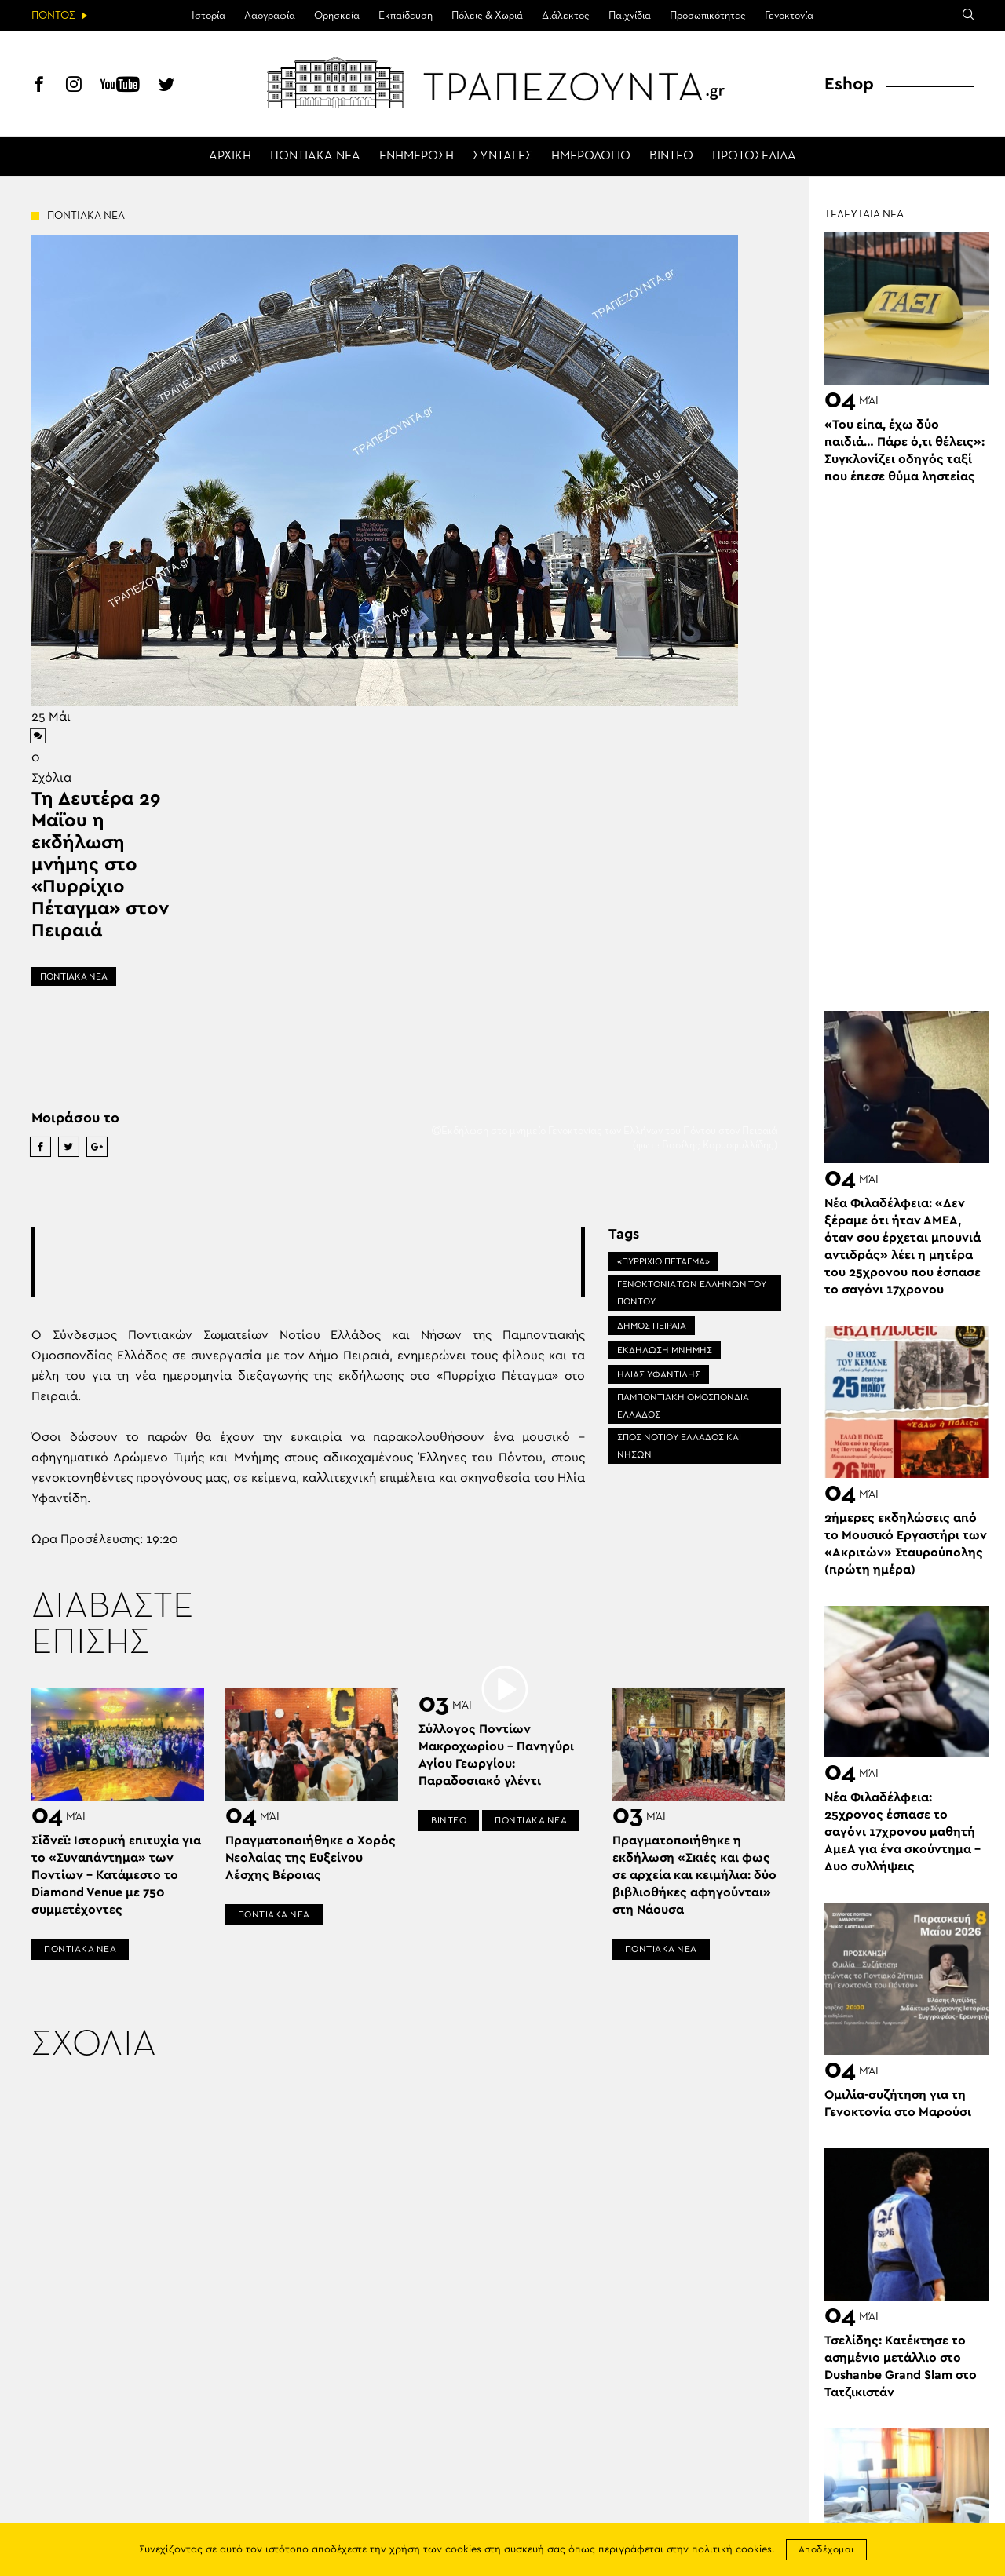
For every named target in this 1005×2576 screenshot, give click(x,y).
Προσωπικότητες (708, 15)
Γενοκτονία (789, 15)
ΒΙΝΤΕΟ (671, 156)
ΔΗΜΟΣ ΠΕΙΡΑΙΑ (651, 1325)
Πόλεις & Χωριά (487, 15)
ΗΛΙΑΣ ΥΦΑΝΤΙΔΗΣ (658, 1374)
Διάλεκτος (566, 15)
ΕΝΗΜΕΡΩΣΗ (416, 156)
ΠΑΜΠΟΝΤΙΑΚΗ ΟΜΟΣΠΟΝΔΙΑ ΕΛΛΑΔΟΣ (683, 1405)
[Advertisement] (321, 1262)
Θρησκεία (337, 15)
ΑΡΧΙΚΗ (230, 156)
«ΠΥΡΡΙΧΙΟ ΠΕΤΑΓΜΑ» (663, 1261)
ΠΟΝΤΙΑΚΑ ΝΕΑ (315, 156)
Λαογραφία (269, 15)
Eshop (849, 84)
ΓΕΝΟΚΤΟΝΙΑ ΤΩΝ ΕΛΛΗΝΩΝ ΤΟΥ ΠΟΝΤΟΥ (691, 1292)
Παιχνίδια (629, 15)
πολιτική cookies (732, 2550)
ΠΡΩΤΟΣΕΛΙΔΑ (754, 156)
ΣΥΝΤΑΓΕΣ (502, 156)
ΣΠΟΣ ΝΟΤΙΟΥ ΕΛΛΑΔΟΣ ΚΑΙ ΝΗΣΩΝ (679, 1445)
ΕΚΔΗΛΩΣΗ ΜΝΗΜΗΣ (664, 1350)
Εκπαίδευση (405, 15)
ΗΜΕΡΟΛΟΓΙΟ (590, 156)
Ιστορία (208, 15)
